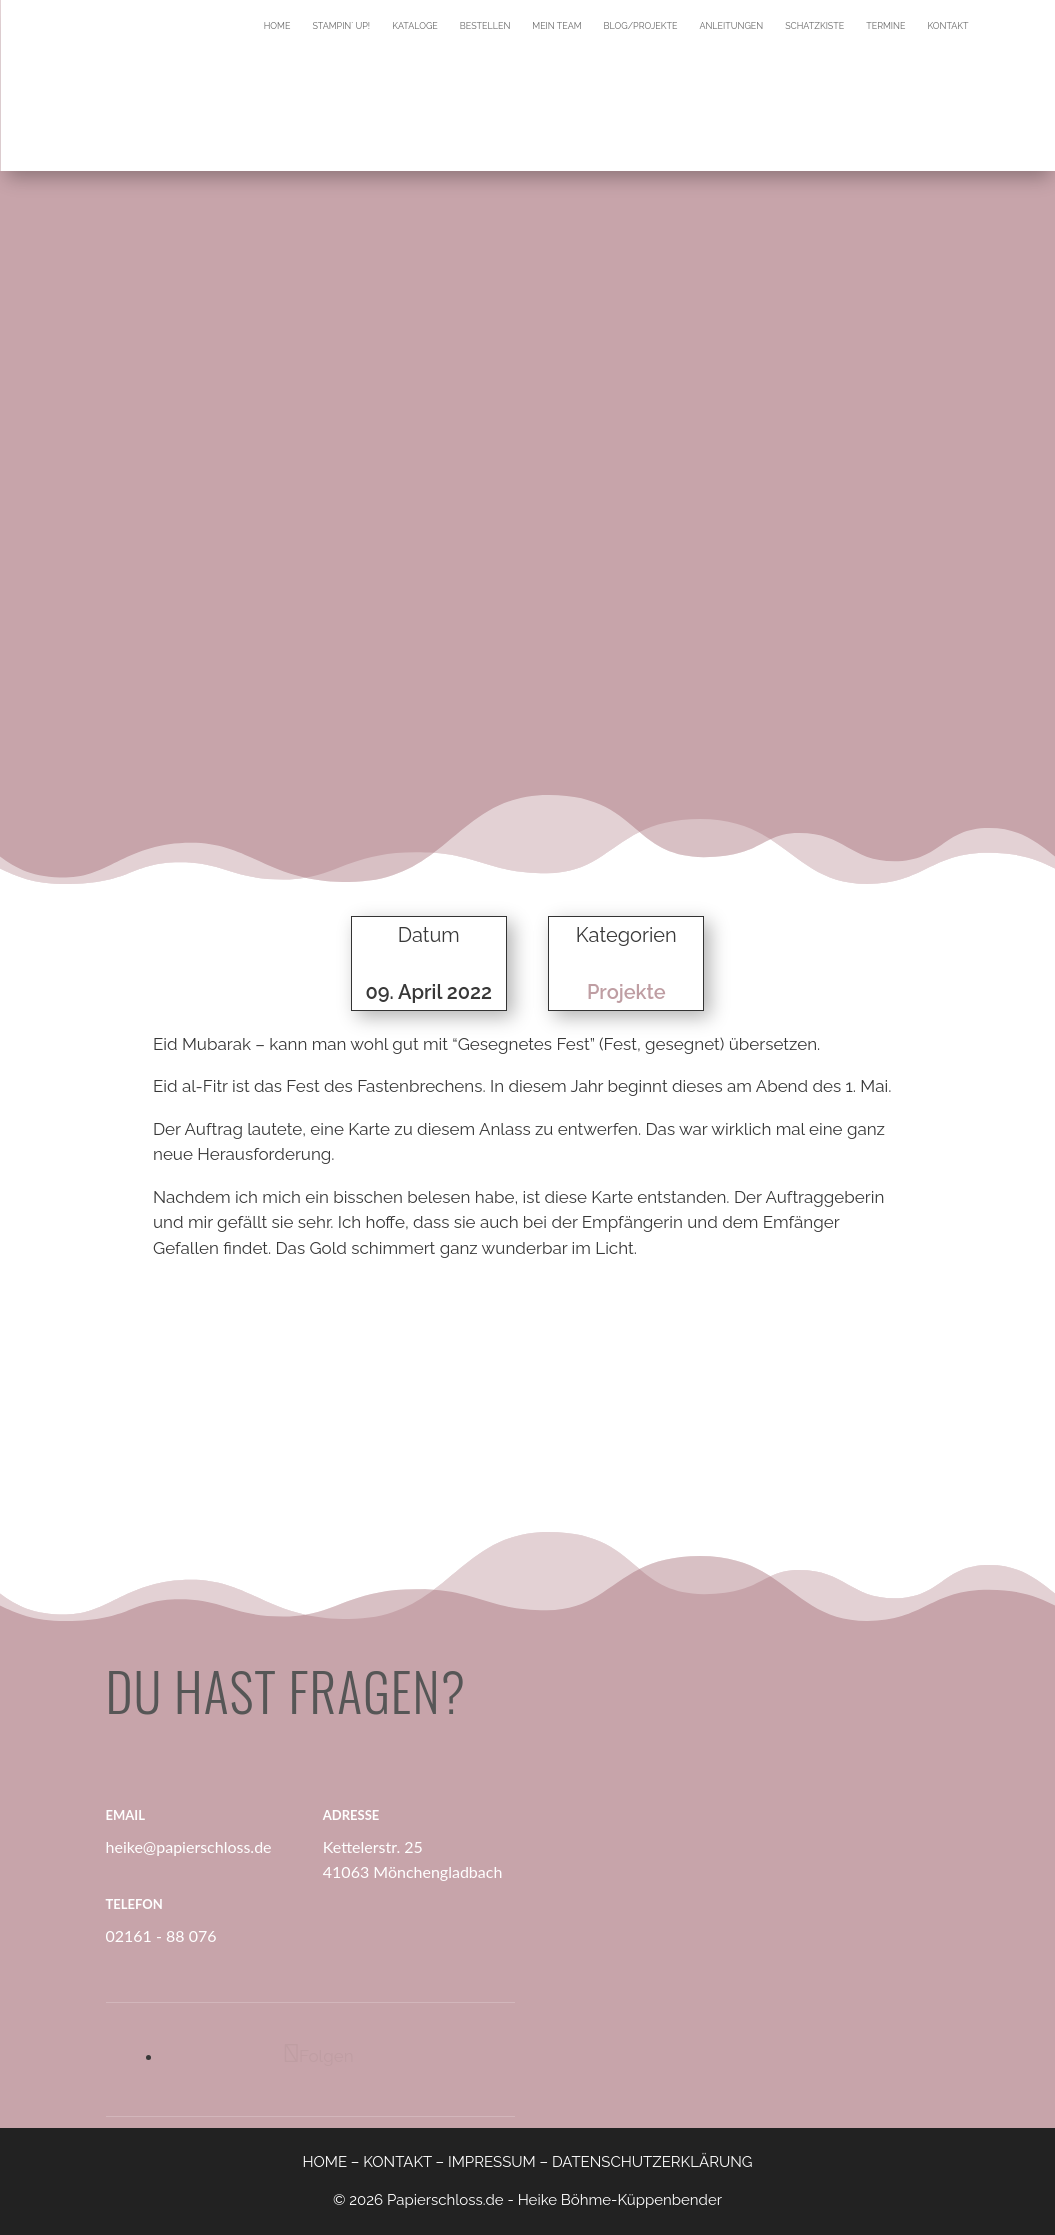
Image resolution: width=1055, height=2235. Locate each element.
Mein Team (556, 26)
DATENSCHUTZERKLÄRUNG (652, 2162)
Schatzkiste (814, 26)
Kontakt (947, 26)
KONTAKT (397, 2162)
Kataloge (415, 26)
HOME (324, 2162)
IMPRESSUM (492, 2162)
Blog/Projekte (641, 26)
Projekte (626, 992)
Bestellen (485, 26)
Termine (885, 26)
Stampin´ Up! (341, 26)
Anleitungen (731, 26)
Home (277, 26)
